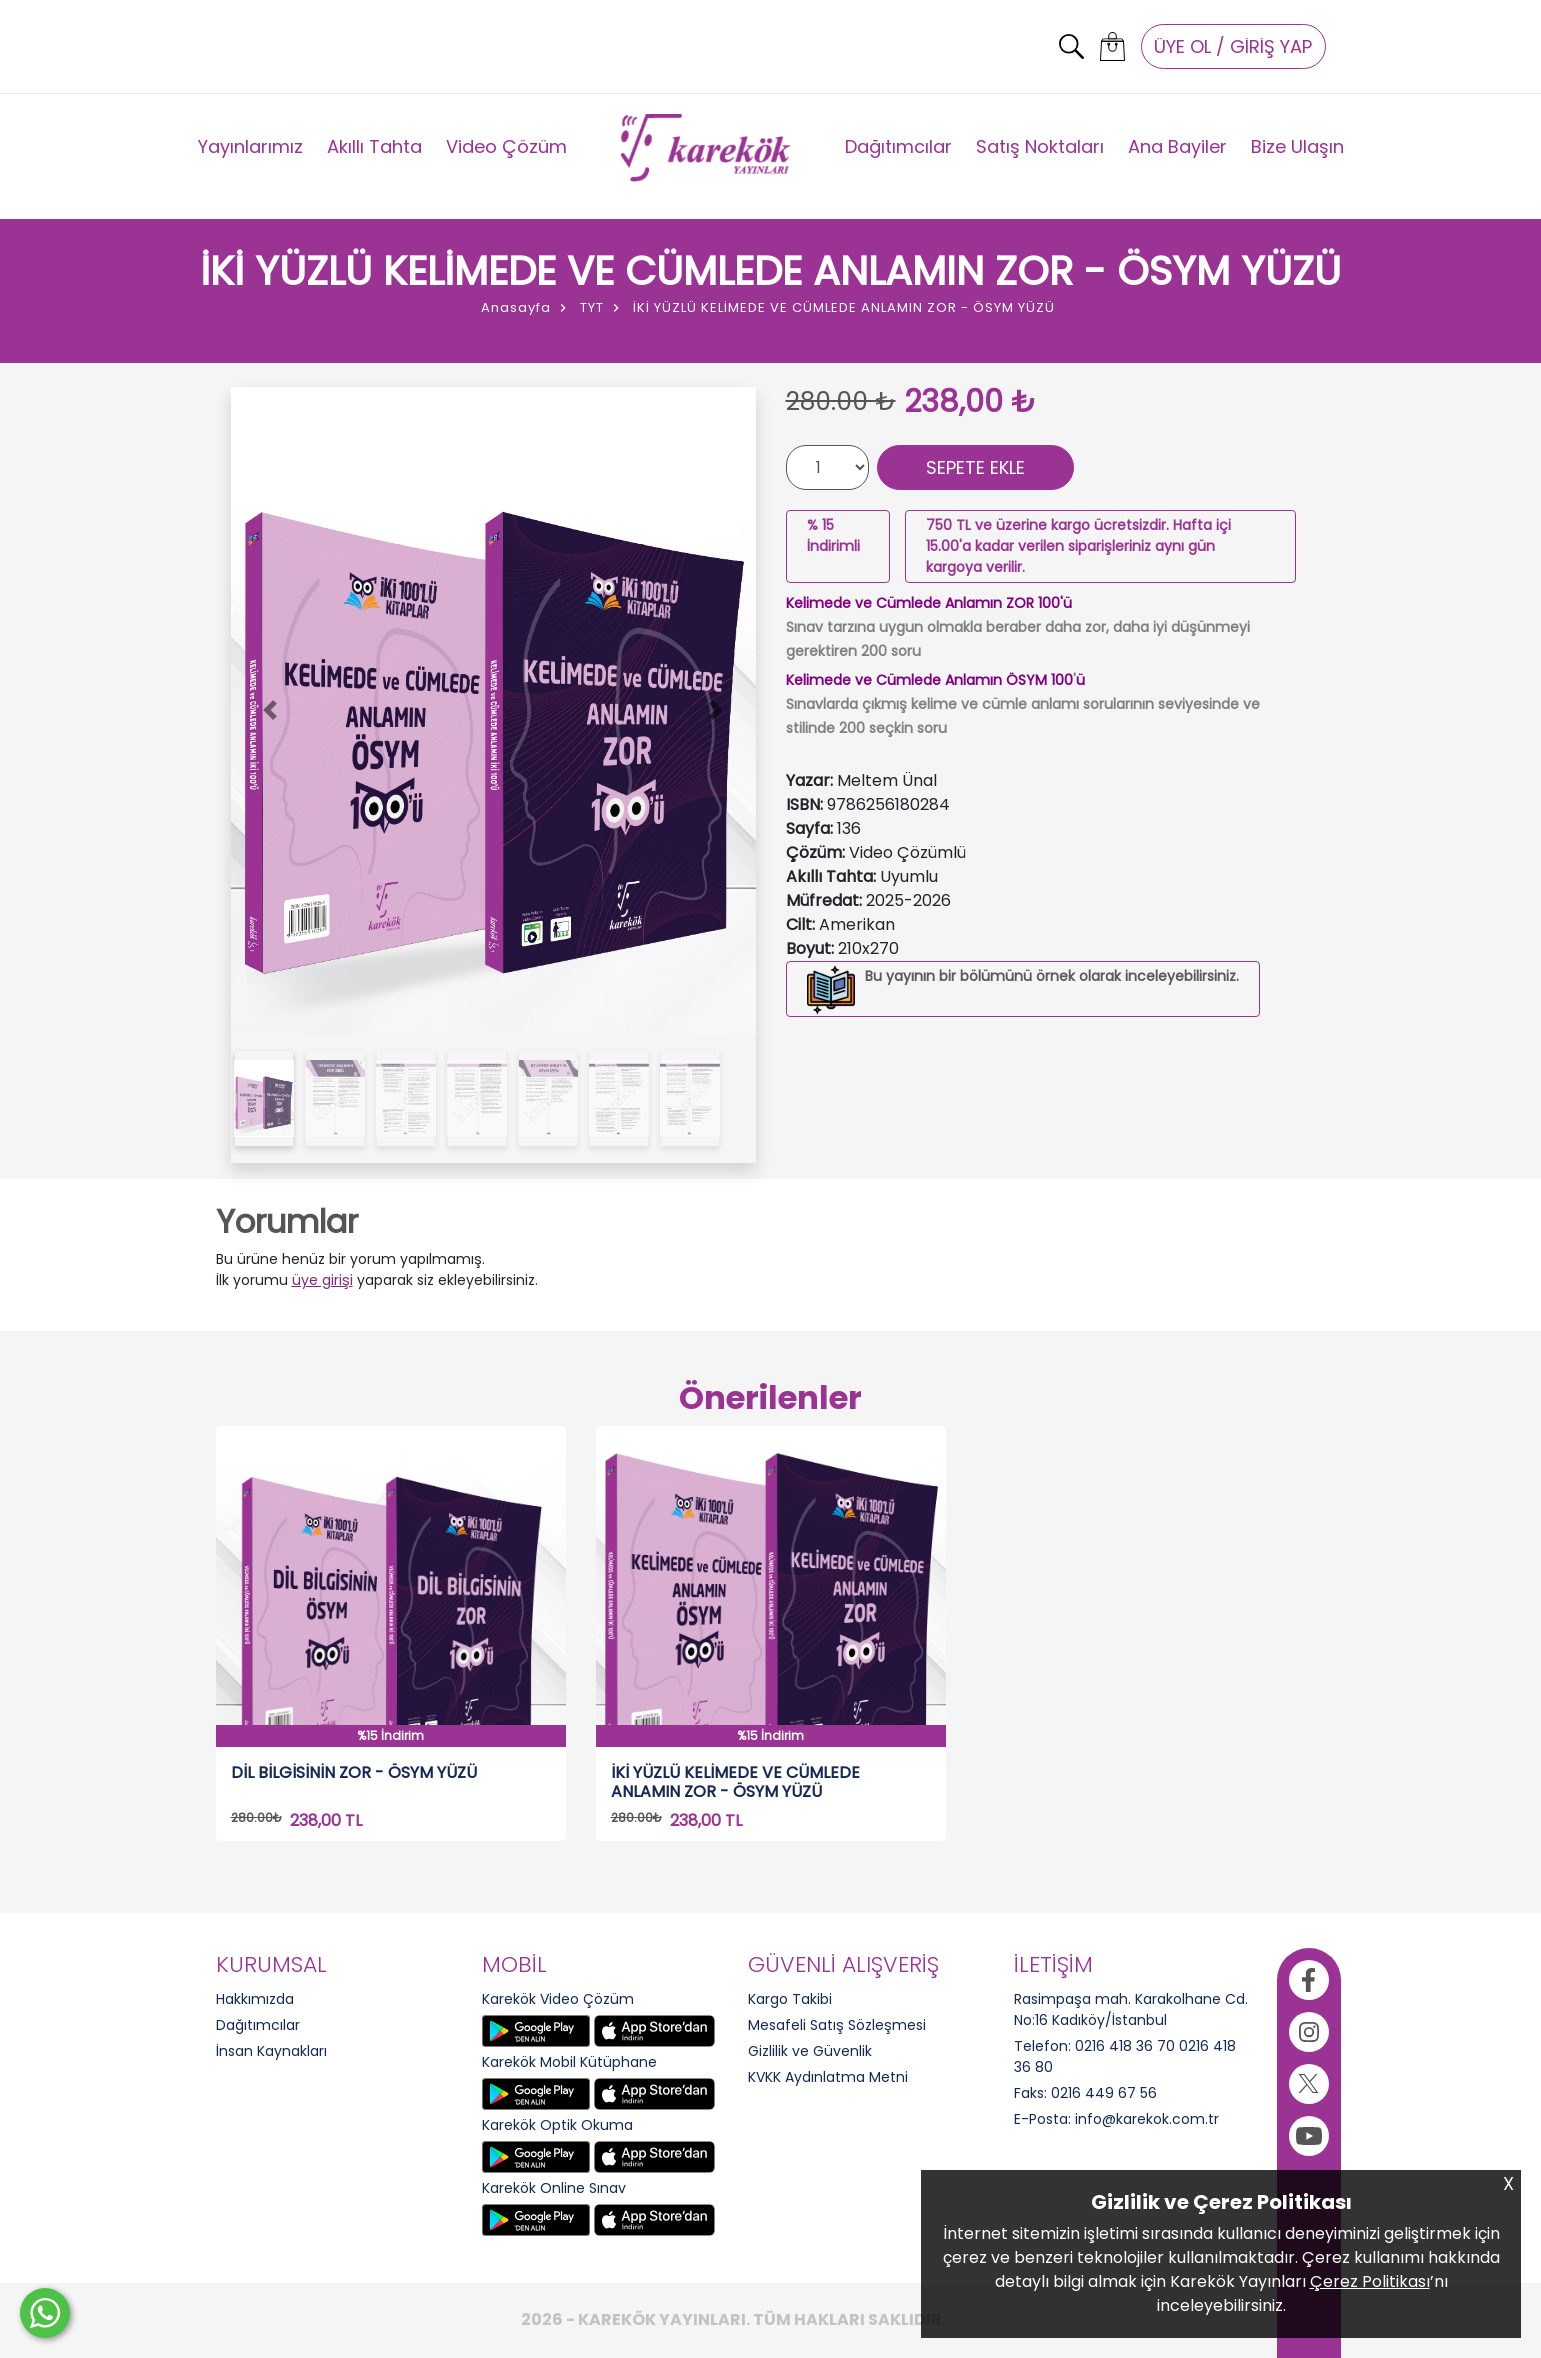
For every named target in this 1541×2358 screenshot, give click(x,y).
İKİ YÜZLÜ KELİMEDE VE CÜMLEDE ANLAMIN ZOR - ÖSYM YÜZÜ (735, 1782)
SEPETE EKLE (975, 467)
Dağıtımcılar (898, 146)
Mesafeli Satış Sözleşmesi (837, 2025)
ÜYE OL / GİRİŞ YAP (1233, 46)
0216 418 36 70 (1125, 2046)
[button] (270, 711)
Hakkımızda (255, 1999)
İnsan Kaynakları (271, 2051)
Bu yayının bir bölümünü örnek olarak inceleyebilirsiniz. (1052, 976)
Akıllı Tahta (374, 146)
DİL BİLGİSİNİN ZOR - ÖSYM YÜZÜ (354, 1773)
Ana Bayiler (1177, 146)
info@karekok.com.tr (1147, 2119)
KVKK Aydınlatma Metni (828, 2077)
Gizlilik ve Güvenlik (810, 2051)
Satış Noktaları (1040, 146)
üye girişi (322, 1280)
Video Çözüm (506, 146)
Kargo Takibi (790, 1999)
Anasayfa (516, 307)
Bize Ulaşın (1297, 146)
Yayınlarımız (250, 146)
